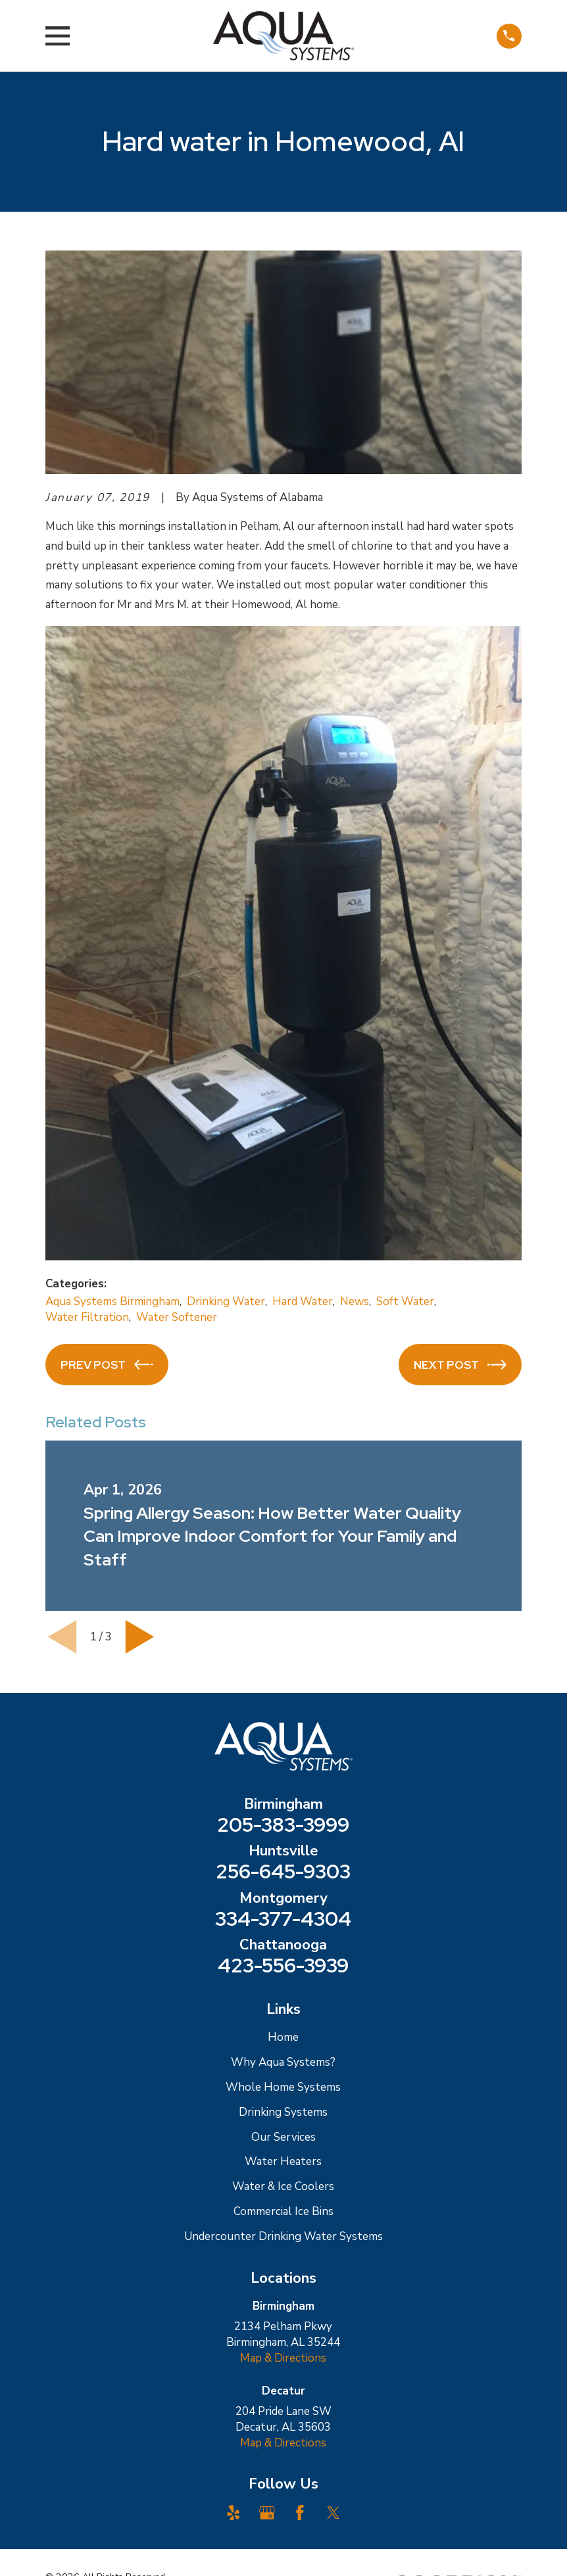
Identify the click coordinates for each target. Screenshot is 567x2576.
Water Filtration (87, 1317)
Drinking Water (226, 1301)
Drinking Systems (283, 2112)
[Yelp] (233, 2513)
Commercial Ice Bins (283, 2211)
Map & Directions (283, 2358)
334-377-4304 (283, 1919)
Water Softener (176, 1317)
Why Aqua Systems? (283, 2062)
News (354, 1301)
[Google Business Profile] (267, 2513)
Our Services (283, 2137)
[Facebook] (300, 2513)
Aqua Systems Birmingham (112, 1301)
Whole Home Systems (283, 2087)
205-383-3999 (283, 1825)
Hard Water (302, 1301)
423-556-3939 (283, 1966)
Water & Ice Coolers (283, 2186)
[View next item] (140, 1637)
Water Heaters (283, 2161)
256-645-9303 (283, 1872)
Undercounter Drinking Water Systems (283, 2236)
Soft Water (405, 1301)
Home (283, 2037)
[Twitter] (333, 2513)
